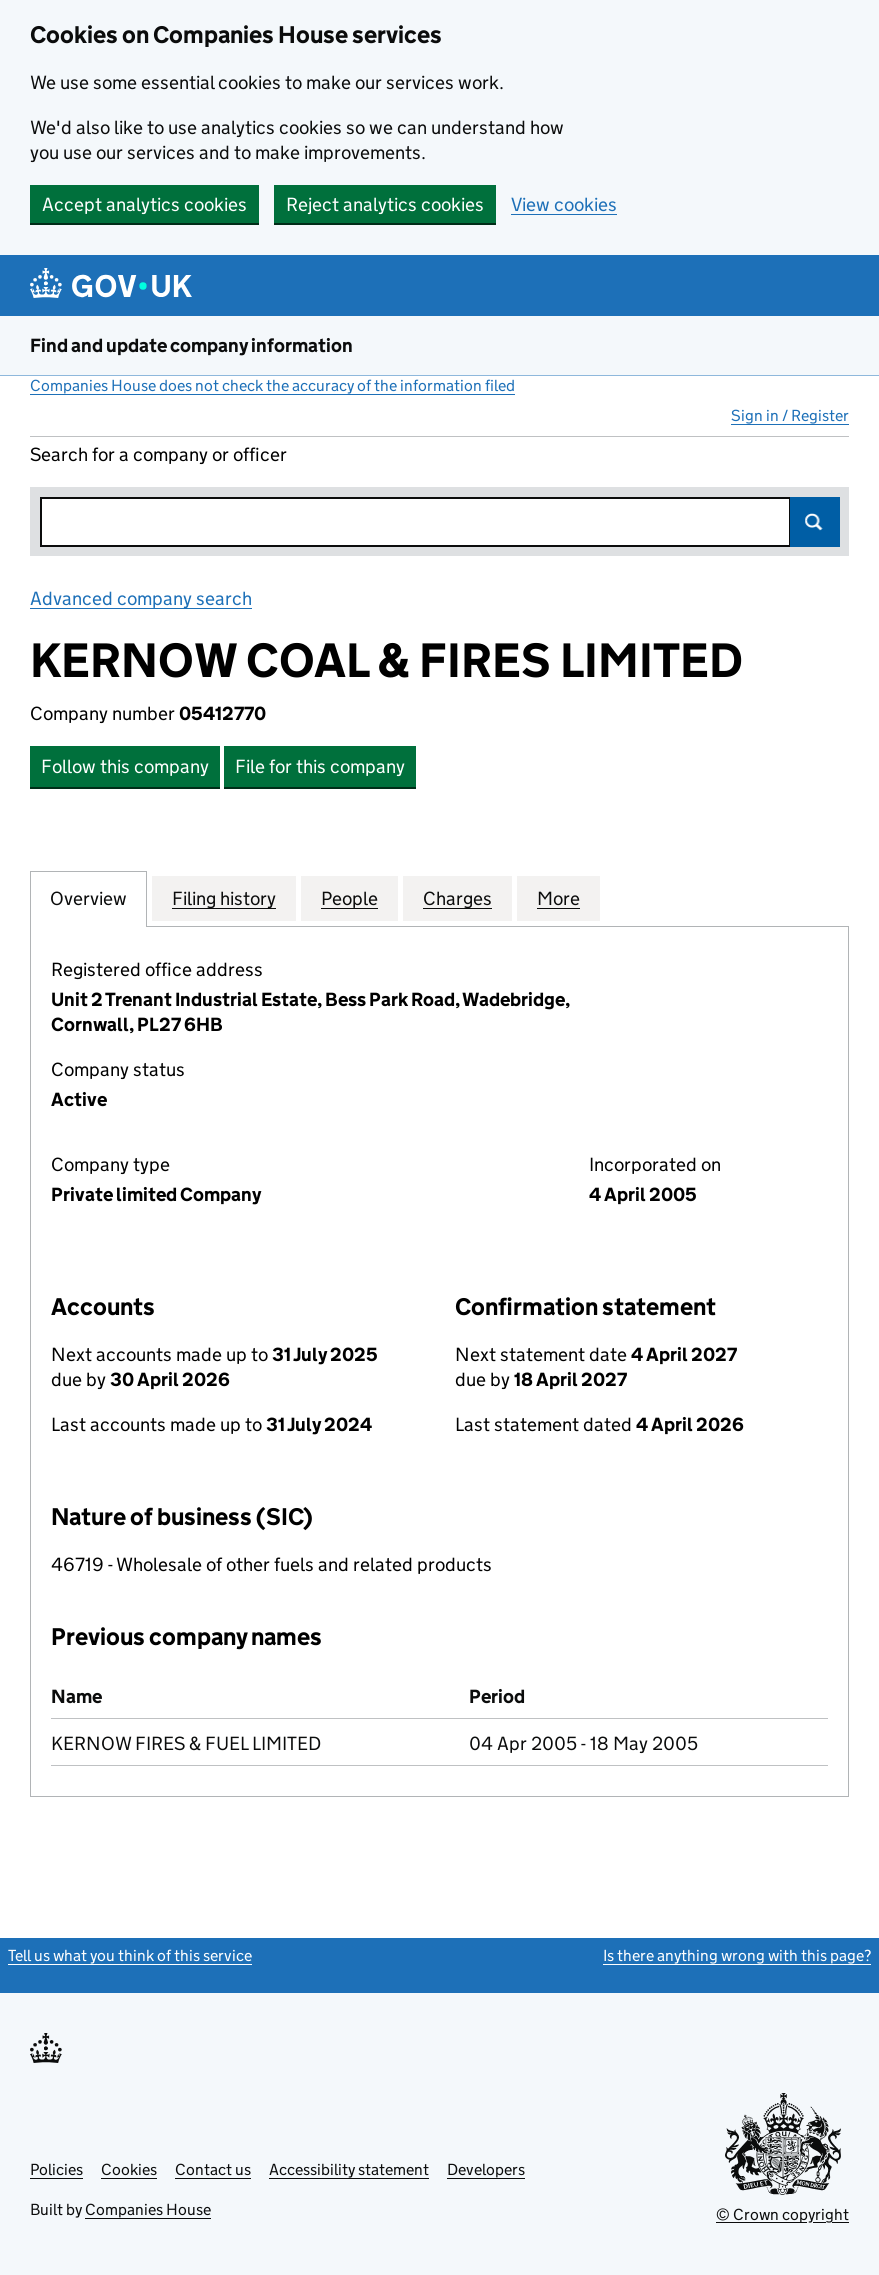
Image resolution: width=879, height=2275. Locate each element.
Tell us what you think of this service (130, 1955)
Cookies (129, 2169)
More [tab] (558, 898)
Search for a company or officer (158, 454)
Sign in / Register (790, 415)
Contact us (213, 2169)
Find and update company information (191, 345)
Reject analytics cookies (385, 204)
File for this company (320, 766)
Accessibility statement (349, 2169)
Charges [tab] (457, 898)
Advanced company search (141, 598)
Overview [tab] (88, 898)
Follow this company (125, 766)
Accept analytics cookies (144, 204)
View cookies (564, 204)
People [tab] (349, 898)
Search (815, 522)
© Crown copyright (782, 2214)
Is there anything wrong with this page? (737, 1955)
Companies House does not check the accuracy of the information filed (272, 385)
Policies (56, 2169)
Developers (486, 2169)
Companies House (148, 2209)
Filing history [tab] (224, 898)
